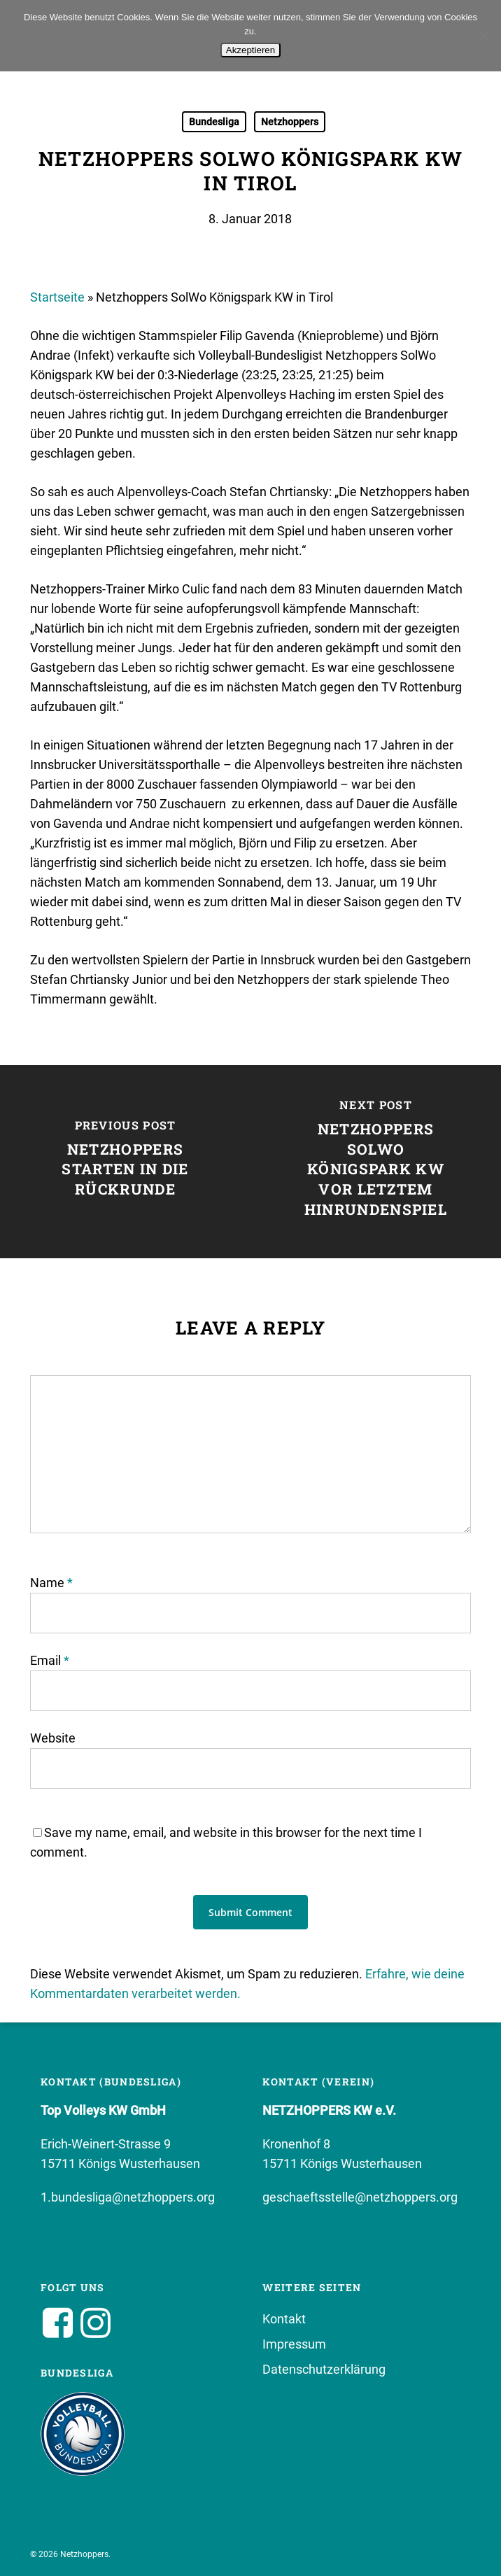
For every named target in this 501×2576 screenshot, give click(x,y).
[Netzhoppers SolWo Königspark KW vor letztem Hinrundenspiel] (375, 1161)
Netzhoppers (289, 121)
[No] (484, 36)
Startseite (57, 297)
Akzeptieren (250, 50)
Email (49, 1660)
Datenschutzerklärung (324, 2369)
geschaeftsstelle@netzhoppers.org (360, 2197)
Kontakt (284, 2318)
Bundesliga (214, 121)
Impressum (294, 2344)
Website (53, 1738)
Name (51, 1582)
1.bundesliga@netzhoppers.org (128, 2197)
